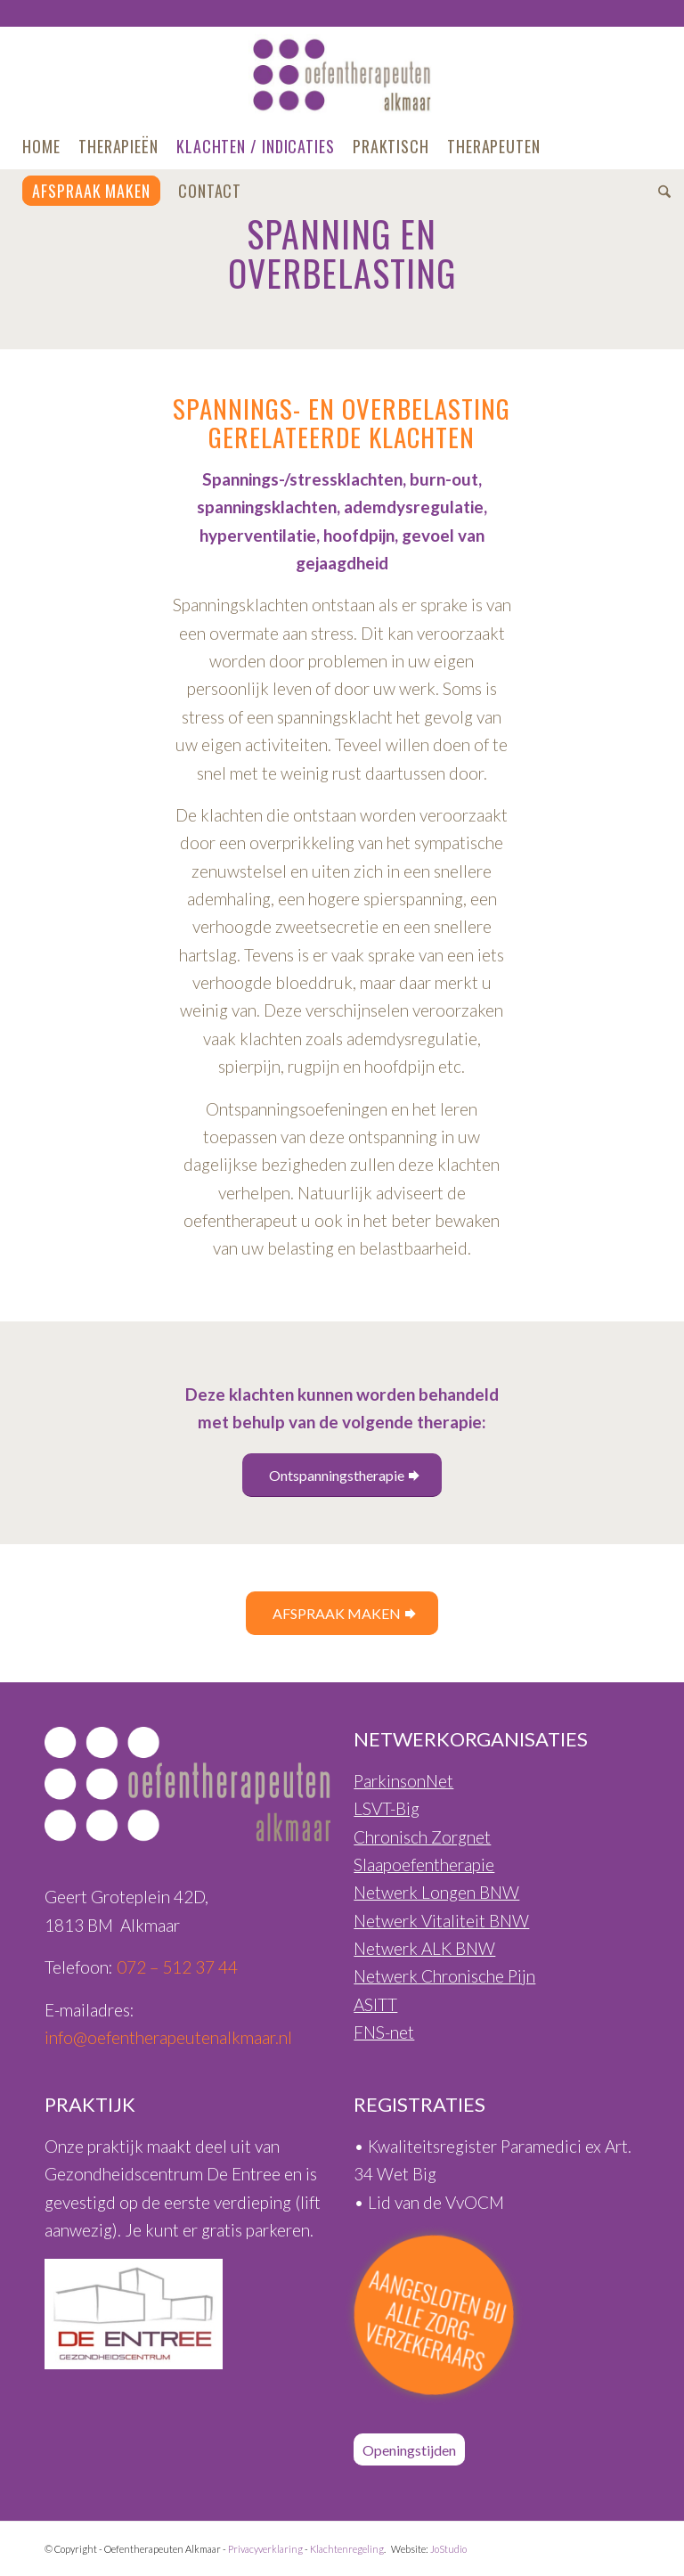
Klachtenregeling (347, 2549)
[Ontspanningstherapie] (342, 1475)
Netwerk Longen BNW (436, 1892)
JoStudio (448, 2549)
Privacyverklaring (265, 2549)
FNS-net (384, 2032)
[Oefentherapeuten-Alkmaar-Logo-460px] (342, 75)
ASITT (375, 2004)
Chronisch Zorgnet (422, 1837)
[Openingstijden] (409, 2449)
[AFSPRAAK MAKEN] (342, 1613)
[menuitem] (41, 146)
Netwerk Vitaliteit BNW (441, 1920)
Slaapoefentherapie (424, 1864)
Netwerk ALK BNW (424, 1948)
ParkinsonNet (403, 1780)
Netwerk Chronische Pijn (444, 1976)
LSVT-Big (386, 1808)
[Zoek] (660, 190)
